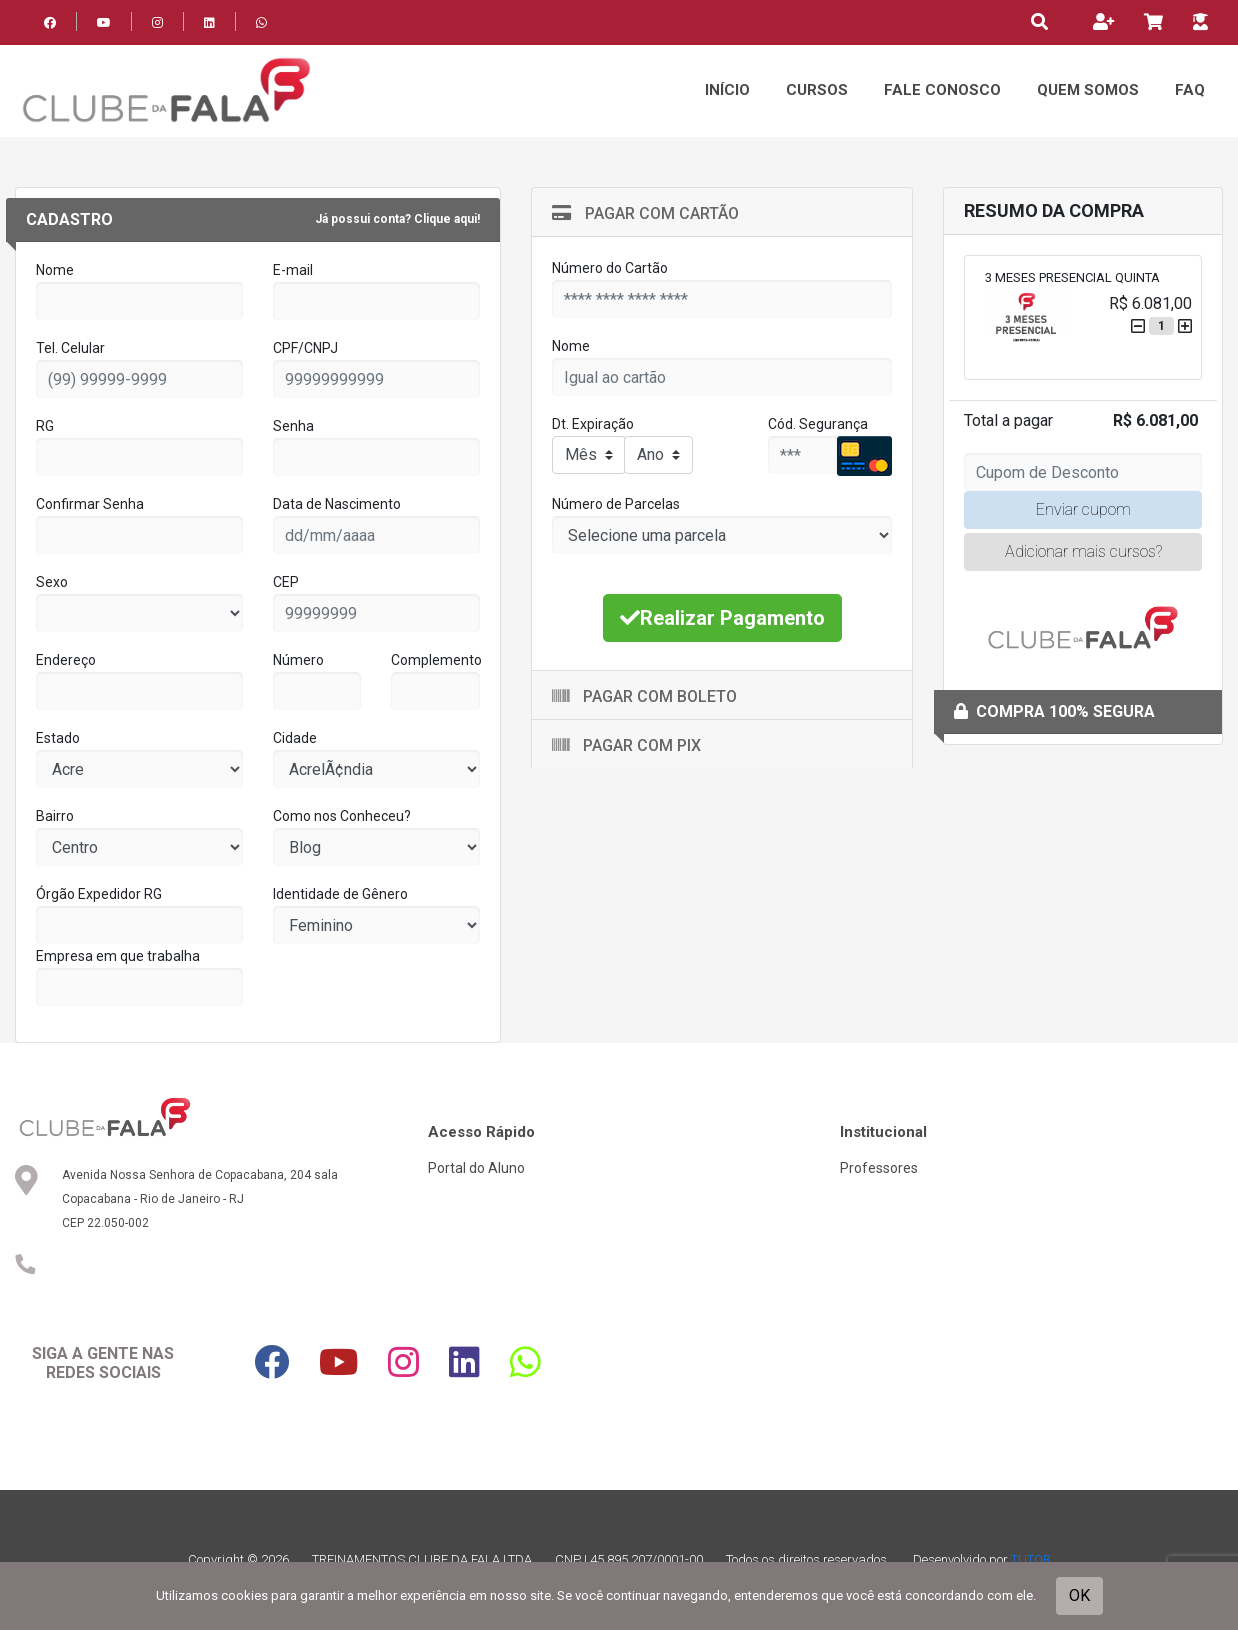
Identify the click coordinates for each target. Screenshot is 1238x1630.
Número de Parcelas (616, 504)
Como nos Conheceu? (342, 816)
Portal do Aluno (476, 1168)
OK (1079, 1595)
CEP (286, 582)
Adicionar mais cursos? (1083, 551)
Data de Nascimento (337, 504)
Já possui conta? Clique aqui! (397, 219)
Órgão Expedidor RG (99, 894)
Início (727, 90)
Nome (55, 270)
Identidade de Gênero (340, 894)
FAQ (1190, 90)
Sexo (52, 582)
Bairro (55, 816)
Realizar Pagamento (722, 618)
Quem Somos (1088, 90)
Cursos (817, 90)
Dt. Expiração (593, 424)
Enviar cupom (1083, 509)
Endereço (66, 660)
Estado (58, 738)
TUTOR (1031, 1559)
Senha (293, 426)
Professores (879, 1168)
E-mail (293, 270)
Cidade (295, 738)
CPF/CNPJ (305, 348)
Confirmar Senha (90, 504)
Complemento (436, 660)
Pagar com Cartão (645, 213)
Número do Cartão (610, 268)
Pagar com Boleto (644, 696)
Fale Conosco (942, 90)
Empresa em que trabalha (118, 956)
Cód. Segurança (818, 424)
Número (298, 660)
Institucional (883, 1132)
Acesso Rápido (481, 1132)
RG (45, 426)
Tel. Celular (70, 348)
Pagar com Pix (626, 745)
